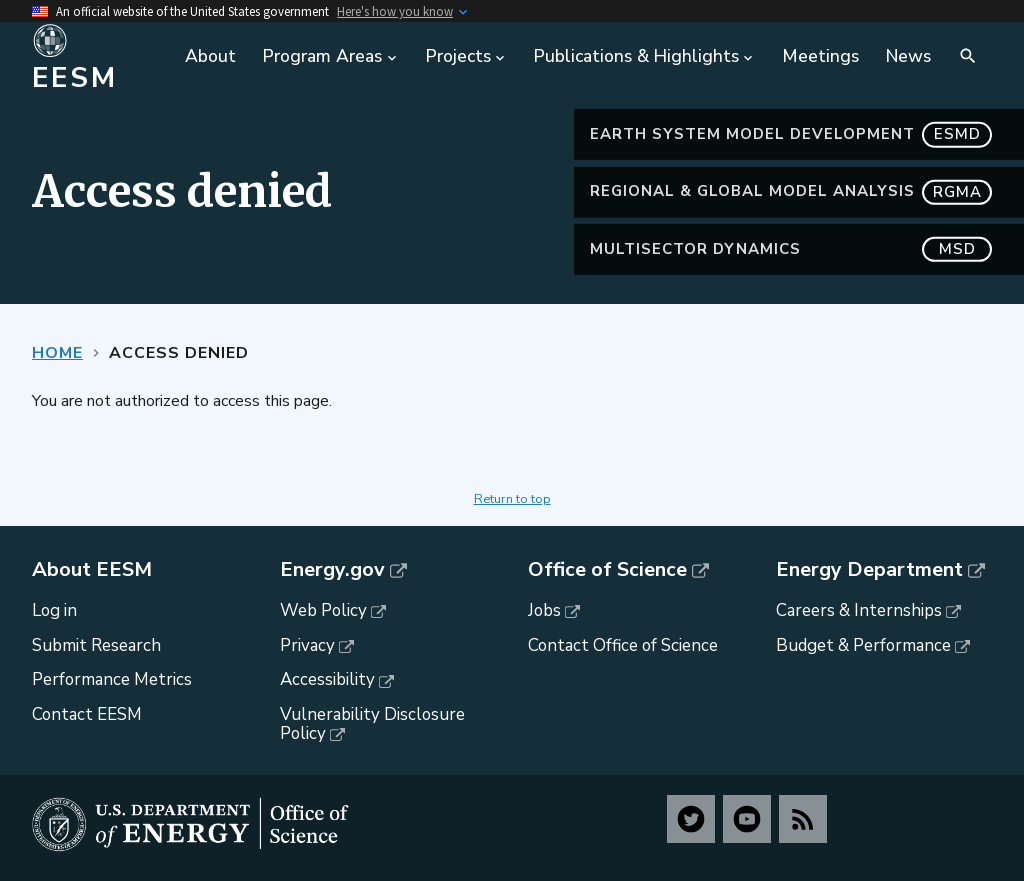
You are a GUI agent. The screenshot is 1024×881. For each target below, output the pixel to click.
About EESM (92, 570)
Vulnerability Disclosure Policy (372, 724)
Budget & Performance (863, 645)
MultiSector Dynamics (791, 249)
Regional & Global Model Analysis (791, 191)
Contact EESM (87, 714)
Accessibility (327, 679)
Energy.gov (332, 570)
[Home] (98, 57)
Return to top (512, 499)
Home (57, 353)
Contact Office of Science (623, 645)
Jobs (544, 610)
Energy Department (869, 570)
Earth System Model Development (791, 134)
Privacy (307, 645)
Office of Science (607, 570)
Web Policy (323, 610)
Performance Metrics (112, 679)
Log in (54, 610)
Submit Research (96, 645)
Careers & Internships (859, 610)
